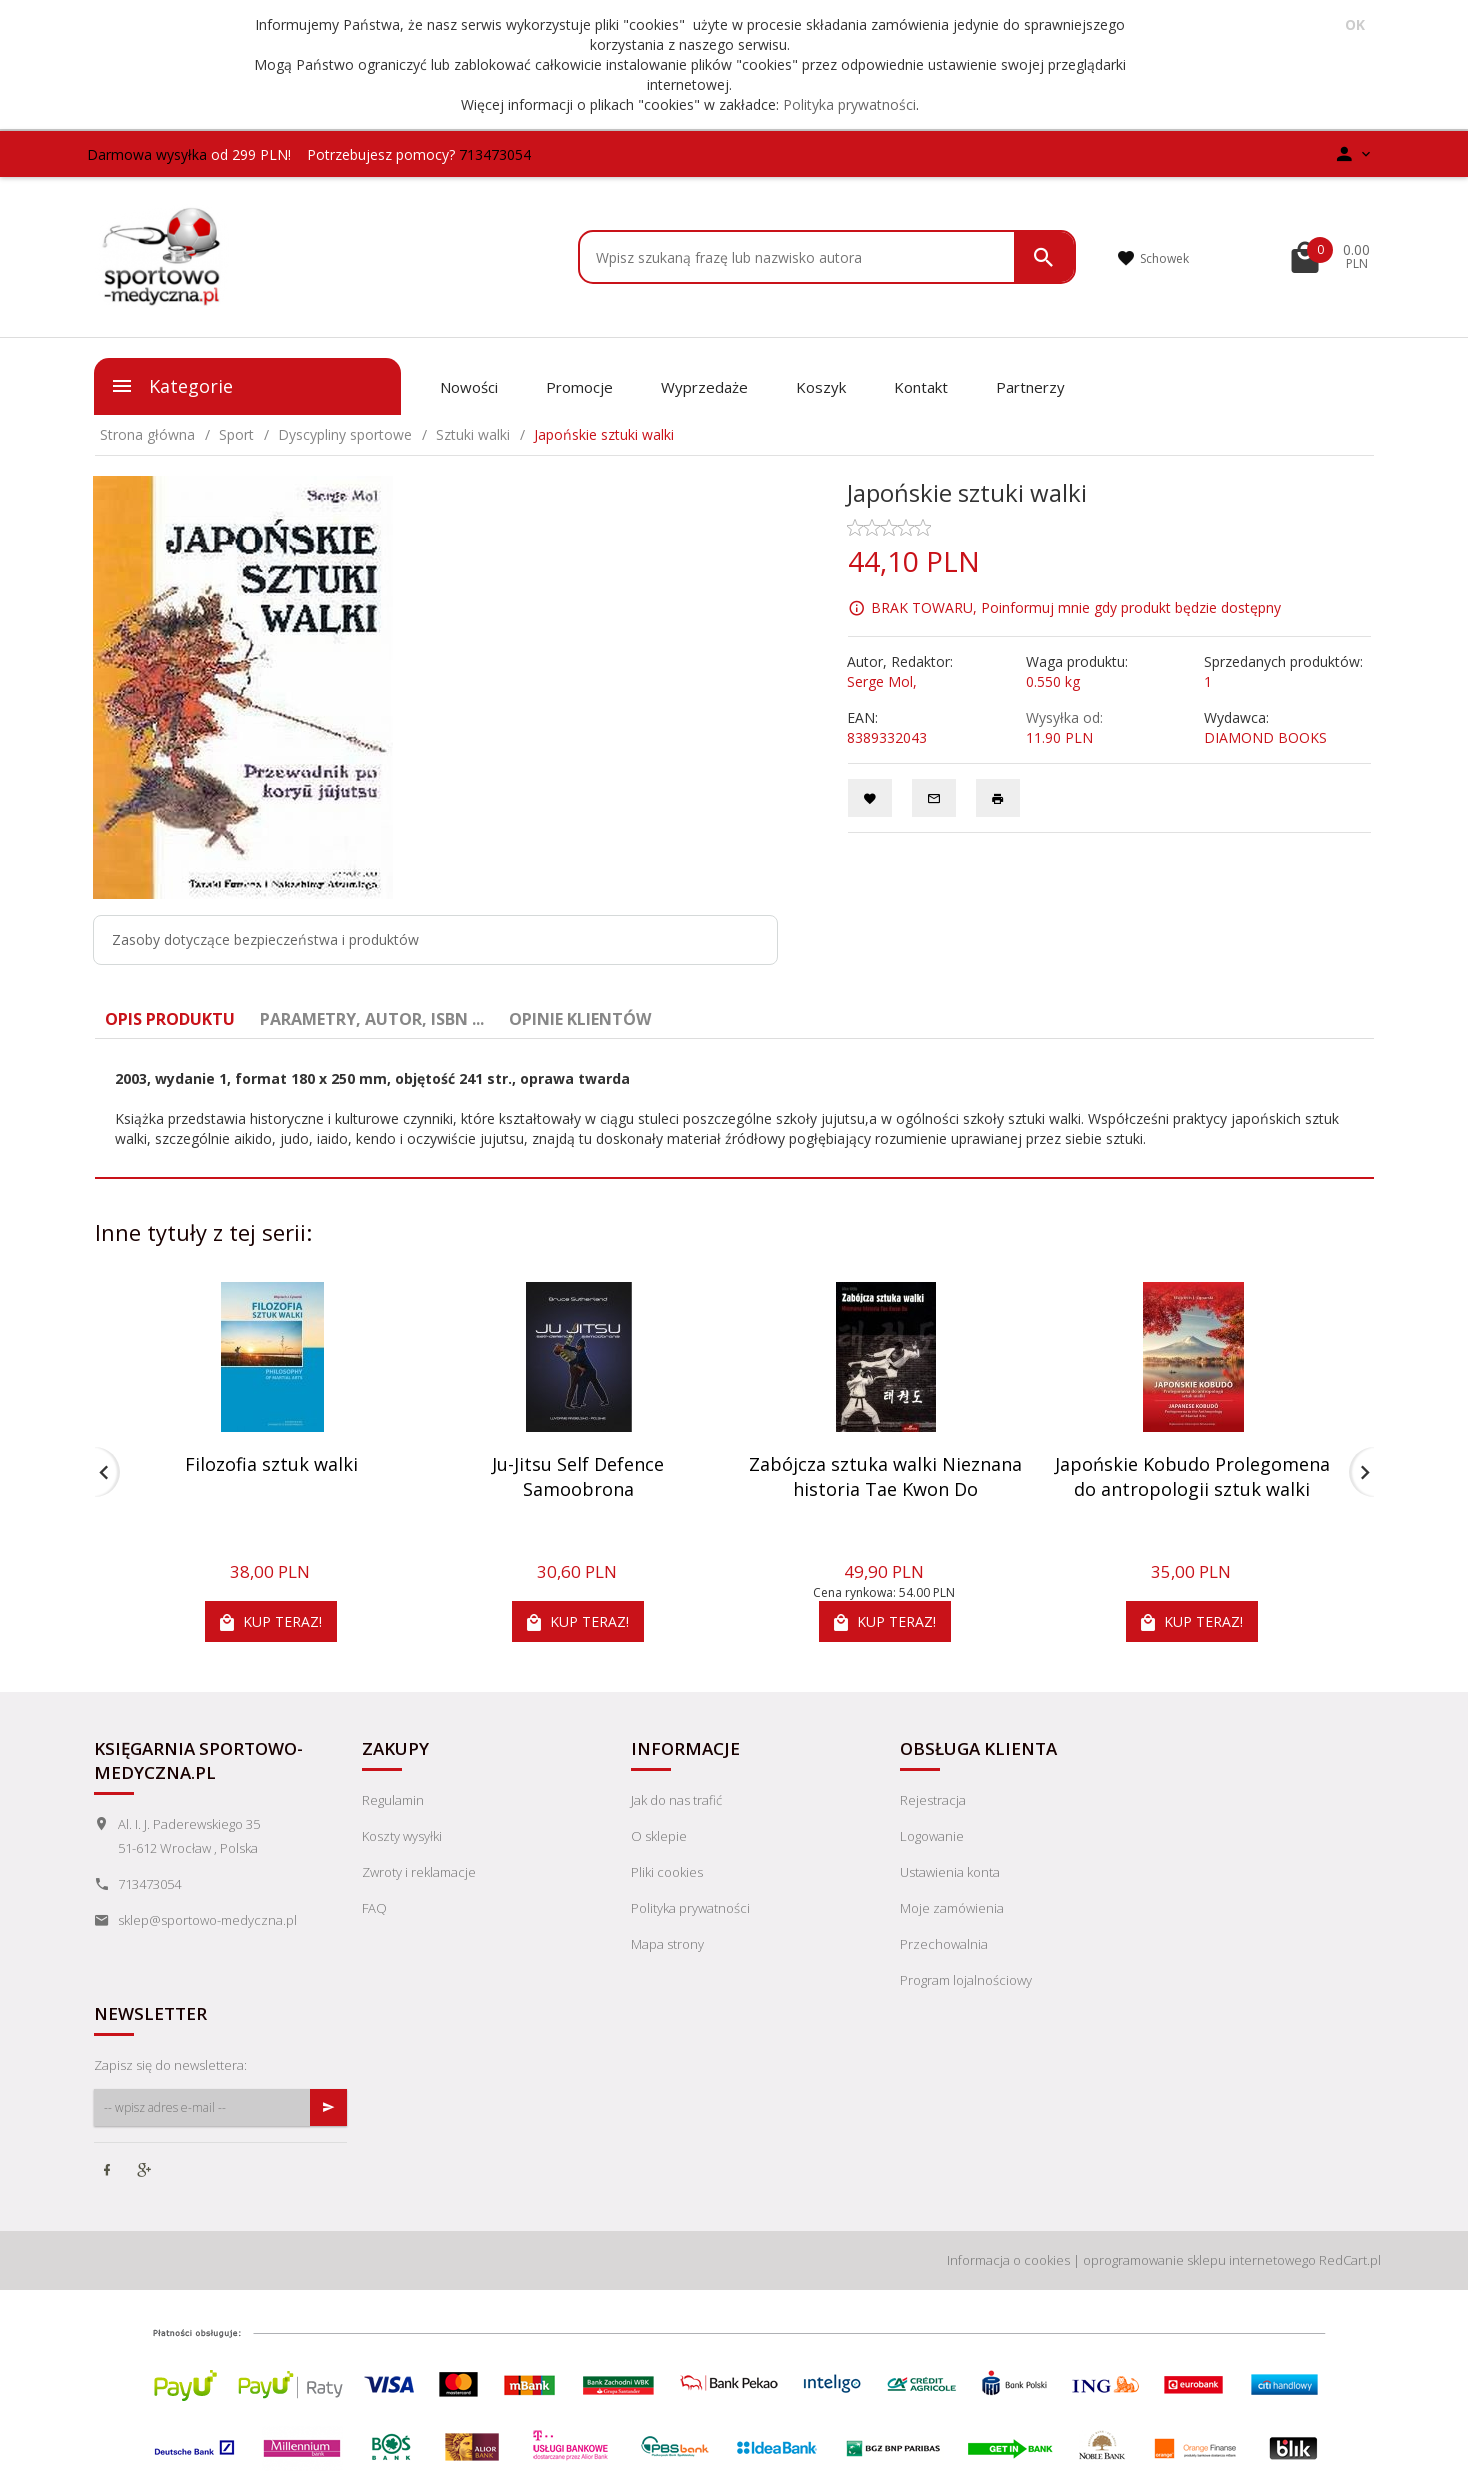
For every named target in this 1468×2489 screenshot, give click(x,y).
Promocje (579, 387)
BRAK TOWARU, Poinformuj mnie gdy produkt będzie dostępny (1076, 606)
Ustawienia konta (950, 1872)
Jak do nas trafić (676, 1800)
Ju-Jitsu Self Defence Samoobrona (578, 1477)
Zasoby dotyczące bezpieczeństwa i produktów (265, 939)
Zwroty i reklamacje (419, 1872)
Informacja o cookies (1008, 2260)
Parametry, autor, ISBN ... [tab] (372, 1019)
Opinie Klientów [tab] (580, 1019)
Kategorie (171, 386)
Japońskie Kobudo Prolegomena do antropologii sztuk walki (1192, 1477)
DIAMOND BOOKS (1265, 737)
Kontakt (921, 387)
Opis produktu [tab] (170, 1019)
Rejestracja (933, 1800)
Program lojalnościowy (966, 1980)
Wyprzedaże (704, 387)
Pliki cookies (667, 1872)
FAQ (374, 1908)
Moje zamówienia (952, 1908)
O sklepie (659, 1836)
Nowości (469, 387)
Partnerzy (1030, 387)
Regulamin (393, 1800)
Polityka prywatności (849, 104)
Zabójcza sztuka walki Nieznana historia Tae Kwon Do (885, 1477)
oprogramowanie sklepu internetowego (1199, 2260)
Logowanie (932, 1836)
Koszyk (821, 387)
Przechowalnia (944, 1944)
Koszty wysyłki (402, 1836)
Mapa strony (667, 1944)
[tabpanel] (734, 1109)
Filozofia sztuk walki (271, 1464)
